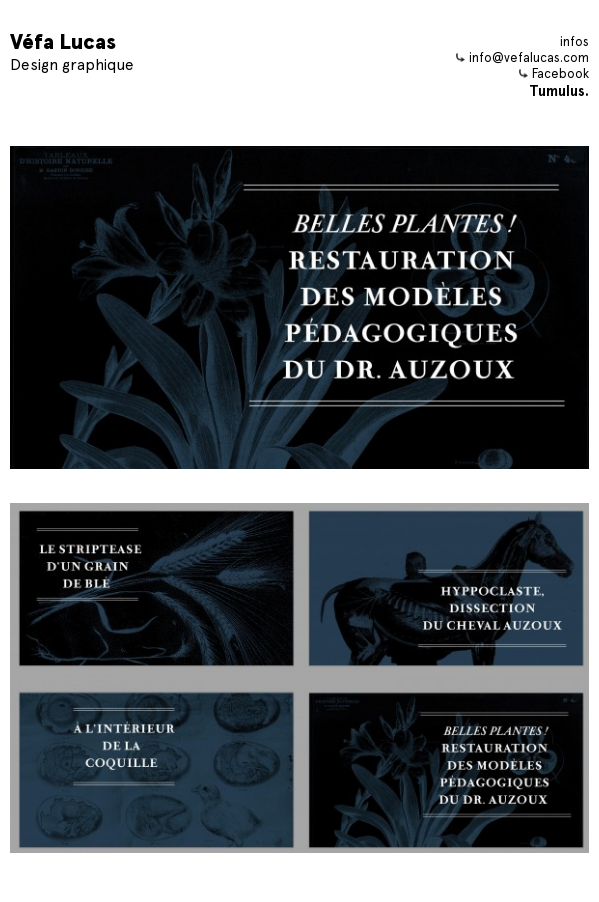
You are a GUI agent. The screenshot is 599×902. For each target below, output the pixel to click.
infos (574, 41)
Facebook (554, 73)
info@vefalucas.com (522, 57)
